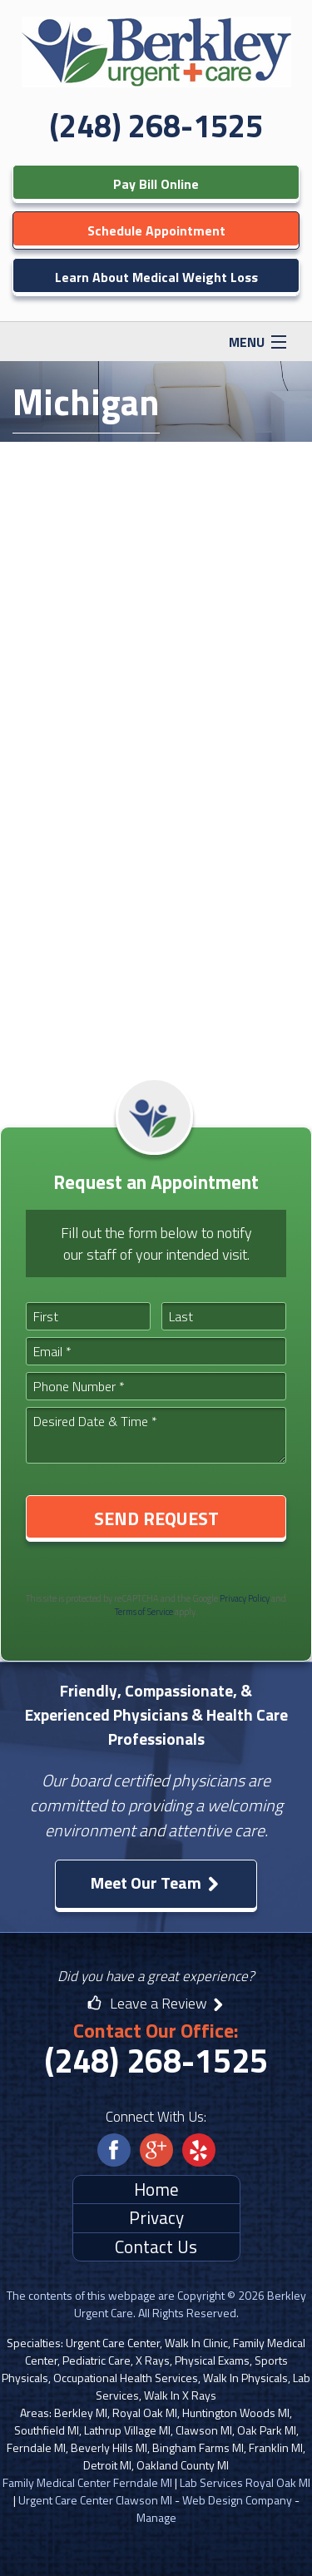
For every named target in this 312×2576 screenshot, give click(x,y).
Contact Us (156, 2246)
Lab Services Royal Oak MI (245, 2482)
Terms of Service (144, 1611)
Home (156, 2189)
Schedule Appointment (156, 230)
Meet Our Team (156, 1882)
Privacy (156, 2217)
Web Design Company (237, 2500)
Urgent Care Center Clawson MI (95, 2500)
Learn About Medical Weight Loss (156, 277)
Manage (156, 2517)
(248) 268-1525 (156, 126)
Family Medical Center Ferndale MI (87, 2482)
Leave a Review (156, 2003)
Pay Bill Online (156, 184)
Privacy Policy (245, 1598)
